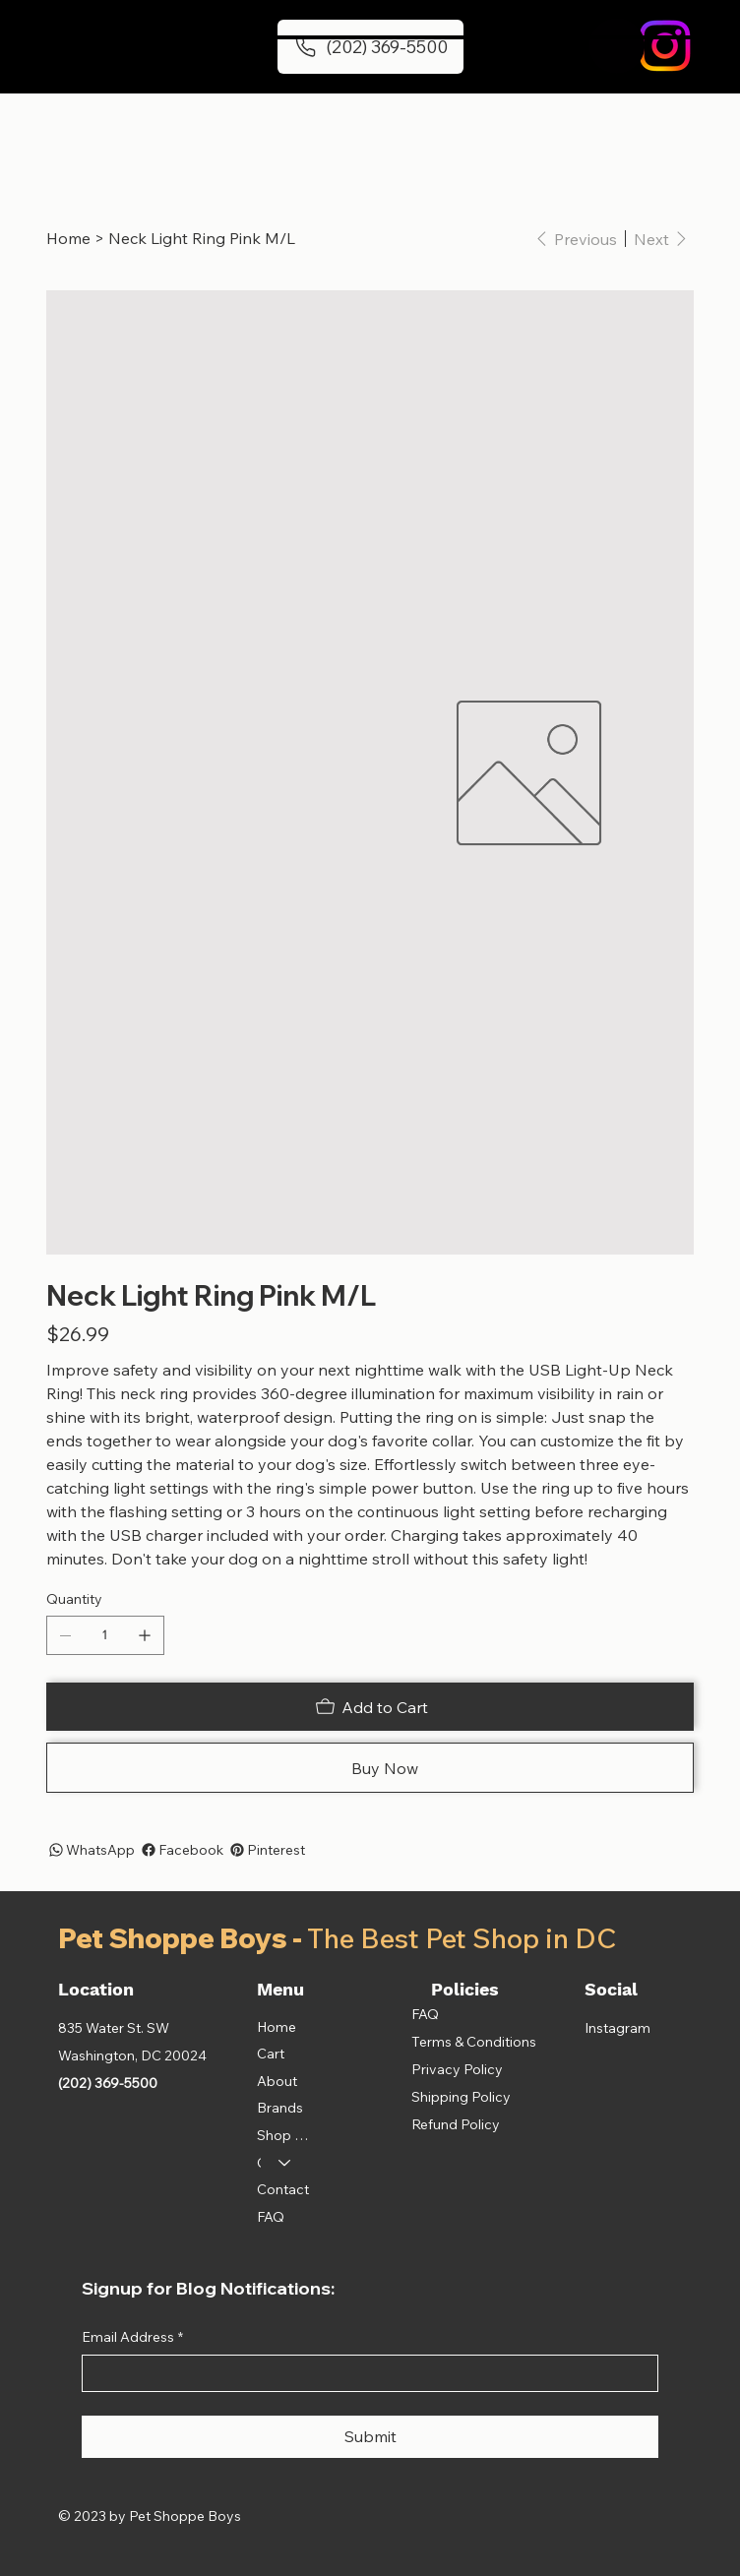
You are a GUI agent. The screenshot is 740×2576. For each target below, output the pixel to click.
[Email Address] (365, 2373)
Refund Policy (455, 2124)
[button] (617, 46)
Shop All (283, 2135)
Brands (280, 2107)
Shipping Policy (461, 2097)
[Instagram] (665, 46)
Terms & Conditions (473, 2042)
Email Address (132, 2338)
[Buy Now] (370, 1768)
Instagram (617, 2028)
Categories (259, 2163)
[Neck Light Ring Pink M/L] (201, 238)
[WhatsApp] (90, 1850)
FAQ (270, 2217)
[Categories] (285, 2163)
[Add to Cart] (370, 1707)
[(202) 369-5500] (370, 46)
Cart (270, 2053)
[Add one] (144, 1635)
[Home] (68, 238)
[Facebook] (181, 1850)
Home (276, 2027)
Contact (283, 2189)
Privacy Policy (457, 2069)
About (277, 2081)
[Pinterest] (266, 1850)
